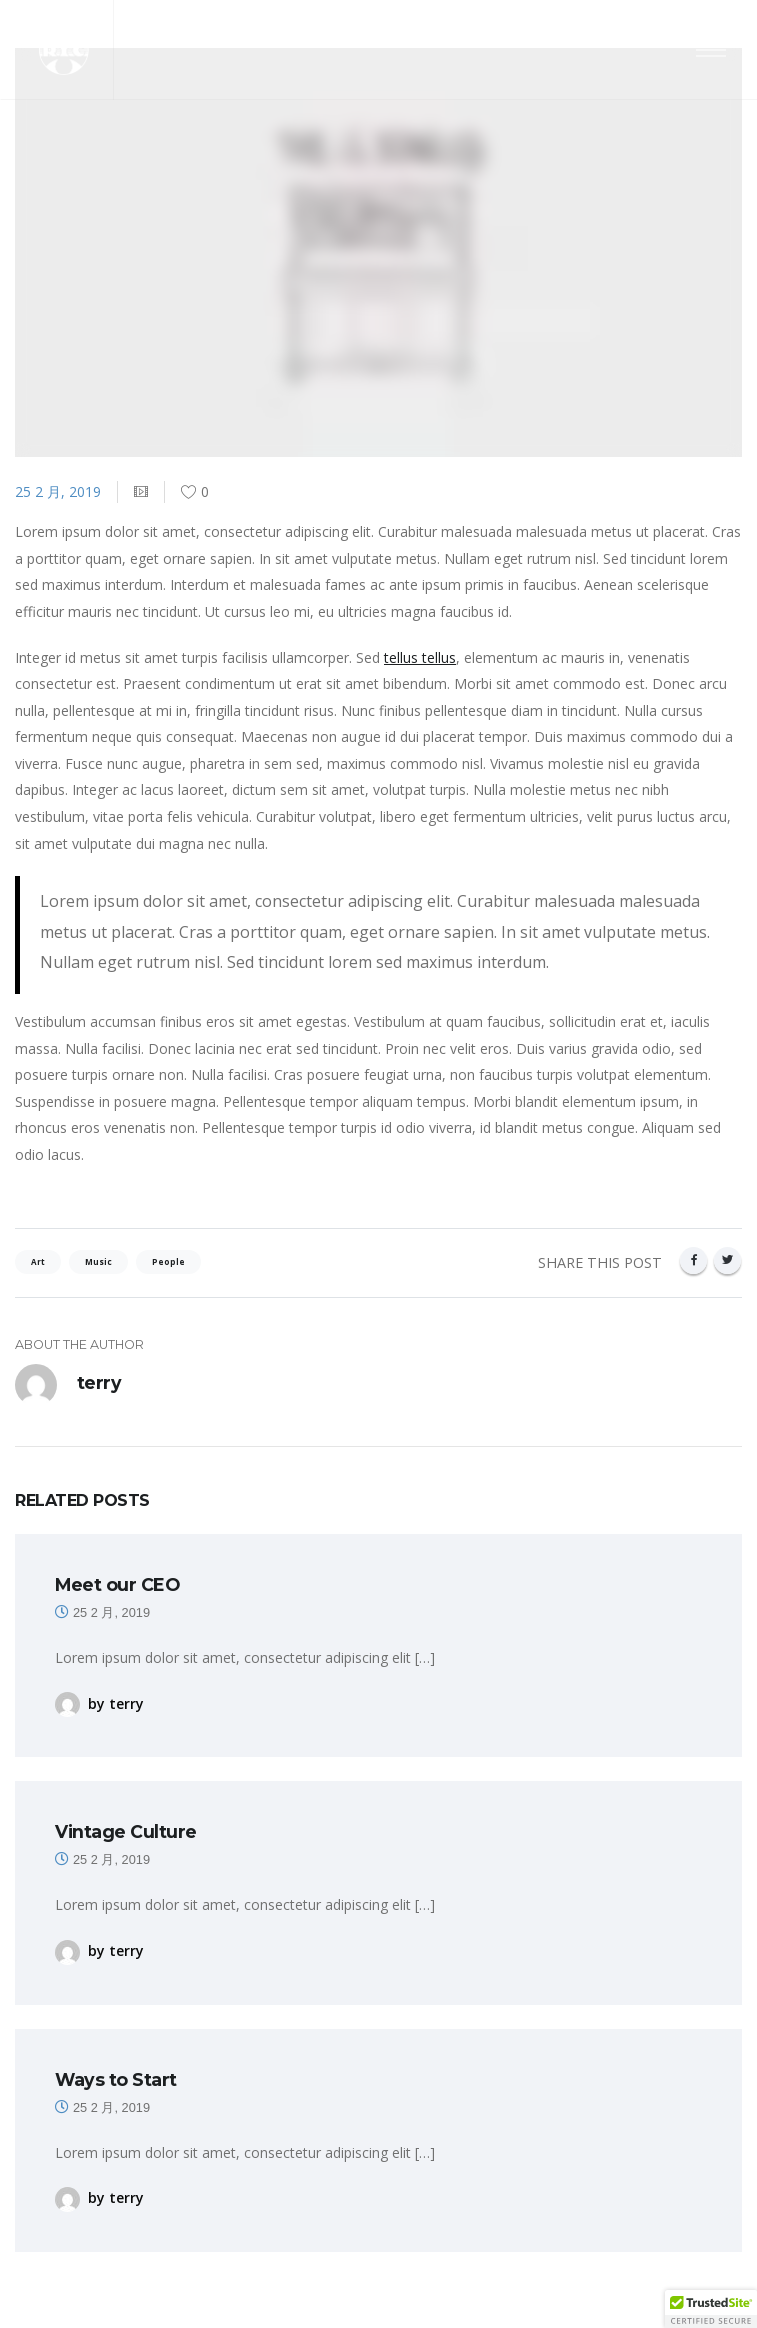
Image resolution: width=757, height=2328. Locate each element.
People (168, 1261)
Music (98, 1261)
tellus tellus (420, 657)
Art (38, 1261)
